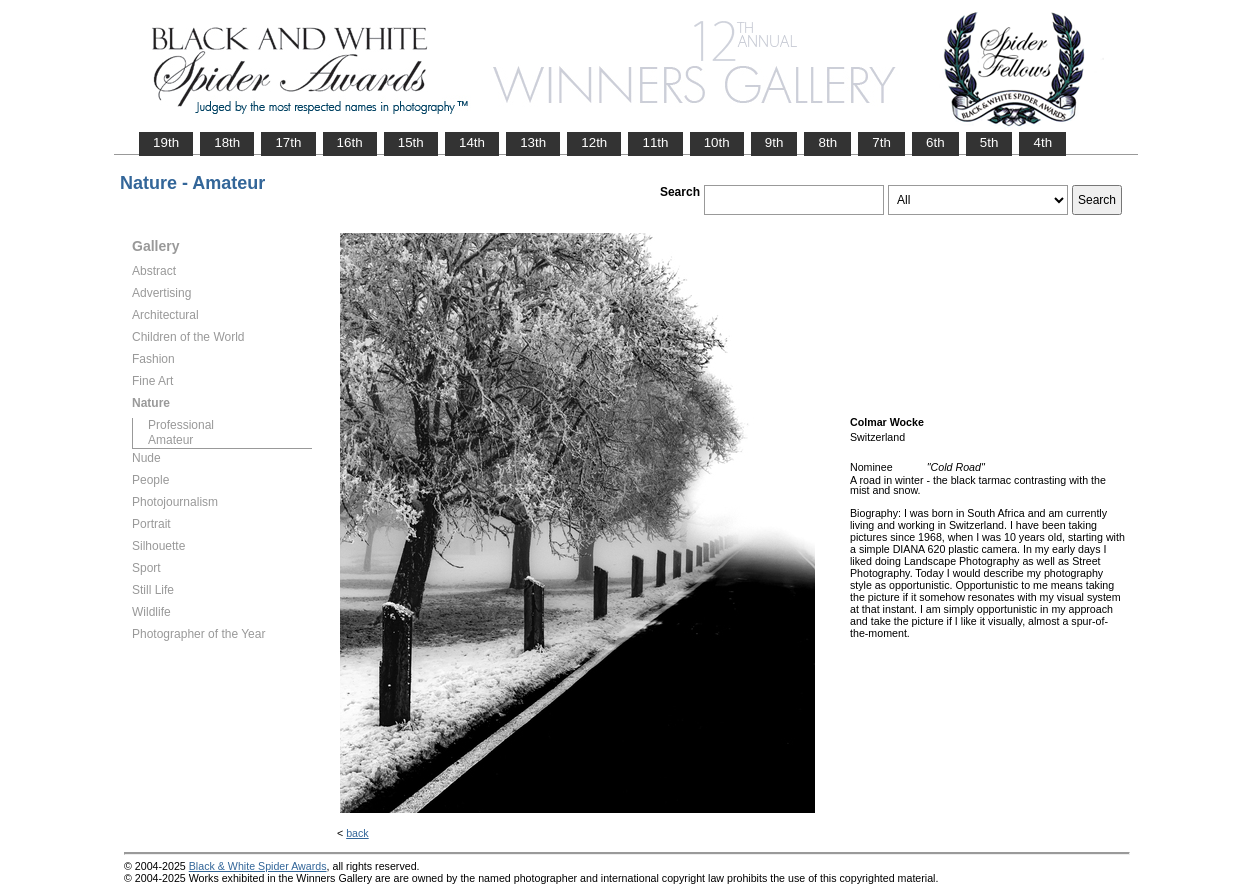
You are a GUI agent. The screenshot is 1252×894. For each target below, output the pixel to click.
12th (594, 142)
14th (472, 142)
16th (350, 142)
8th (827, 142)
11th (655, 142)
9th (774, 142)
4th (1042, 142)
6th (935, 142)
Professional (181, 425)
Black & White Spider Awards (258, 866)
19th (166, 142)
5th (989, 142)
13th (533, 142)
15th (411, 142)
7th (881, 142)
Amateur (170, 440)
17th (288, 142)
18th (227, 142)
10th (717, 142)
